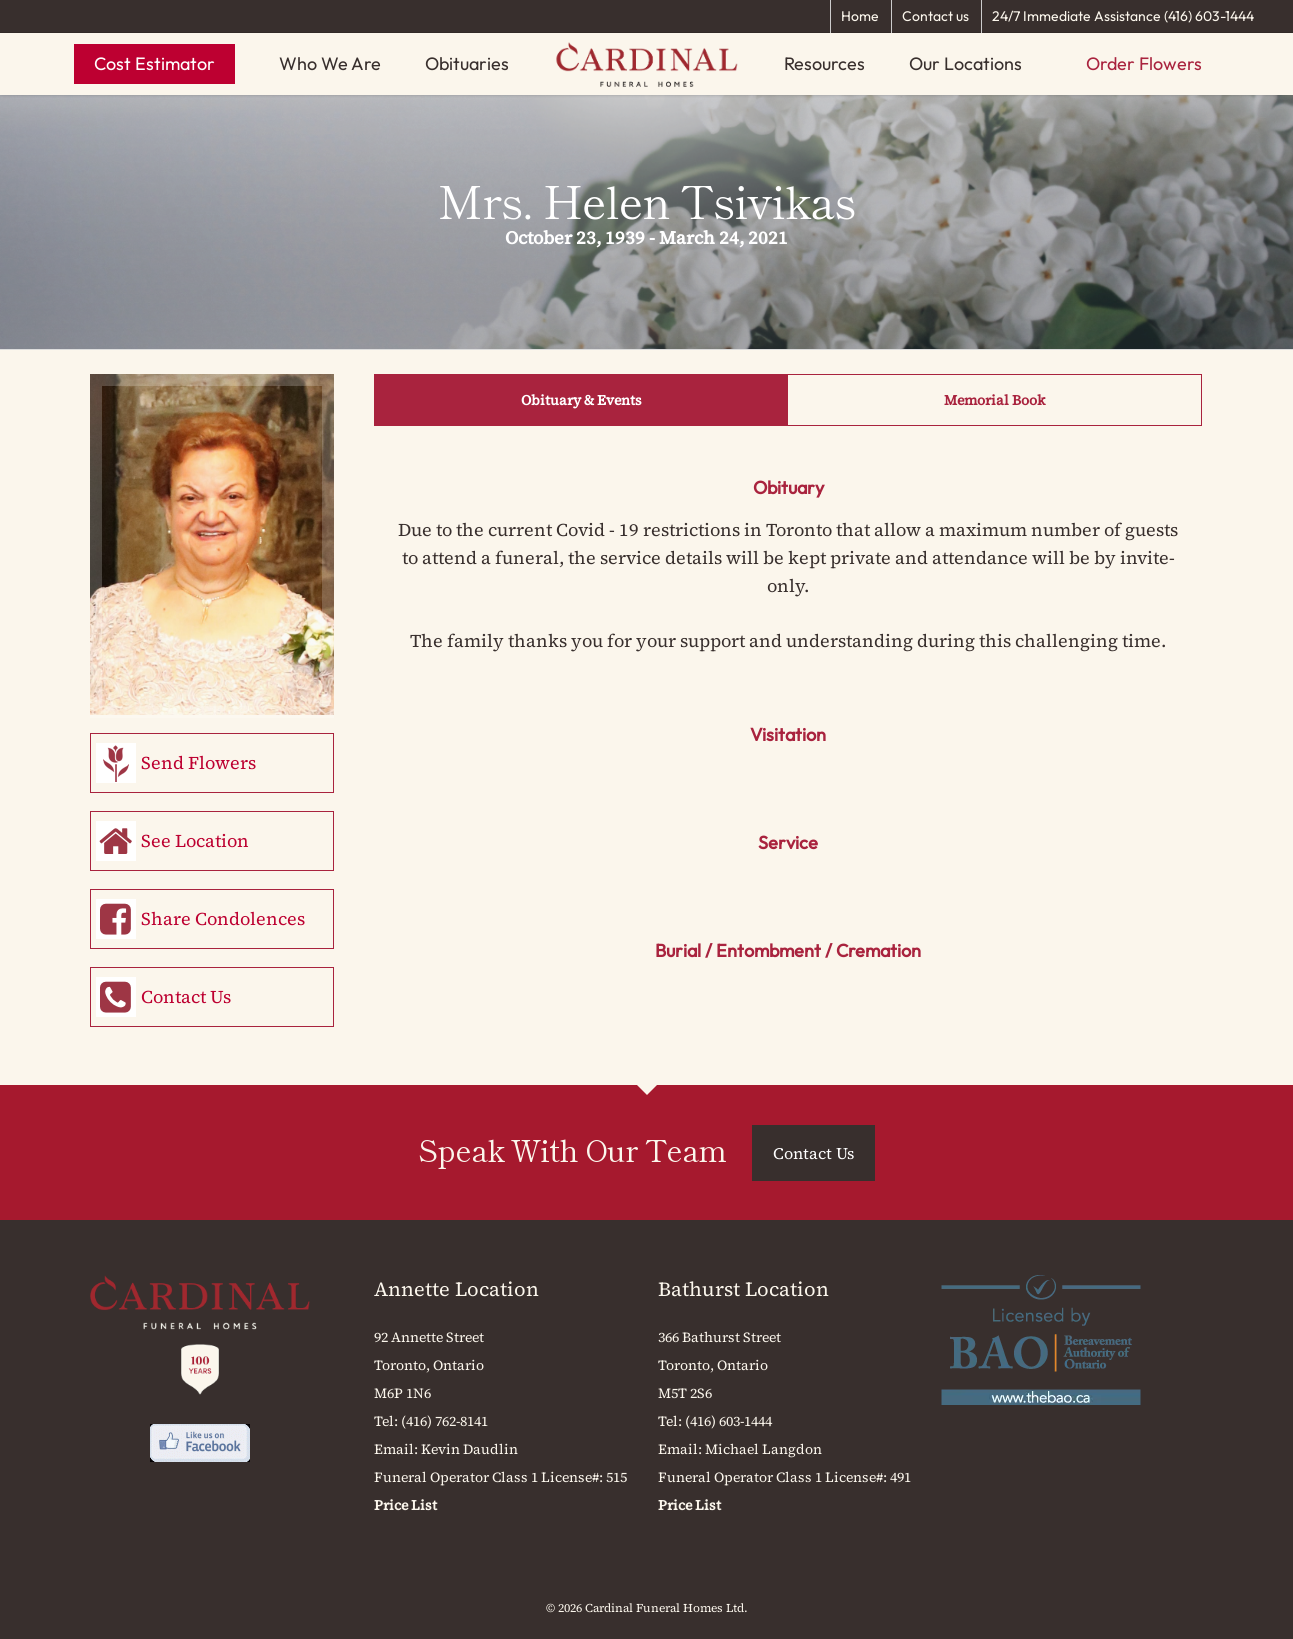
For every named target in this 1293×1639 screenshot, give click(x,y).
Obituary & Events (581, 400)
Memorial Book (994, 400)
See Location (195, 840)
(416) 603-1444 (728, 1421)
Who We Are (330, 63)
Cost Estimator (154, 63)
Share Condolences (223, 918)
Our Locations (965, 63)
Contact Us (186, 996)
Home (860, 16)
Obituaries (467, 63)
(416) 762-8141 (444, 1421)
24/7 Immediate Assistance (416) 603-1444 (1123, 16)
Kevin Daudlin (469, 1449)
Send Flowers (198, 762)
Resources (824, 63)
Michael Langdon (763, 1449)
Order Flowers (1144, 63)
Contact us (935, 16)
